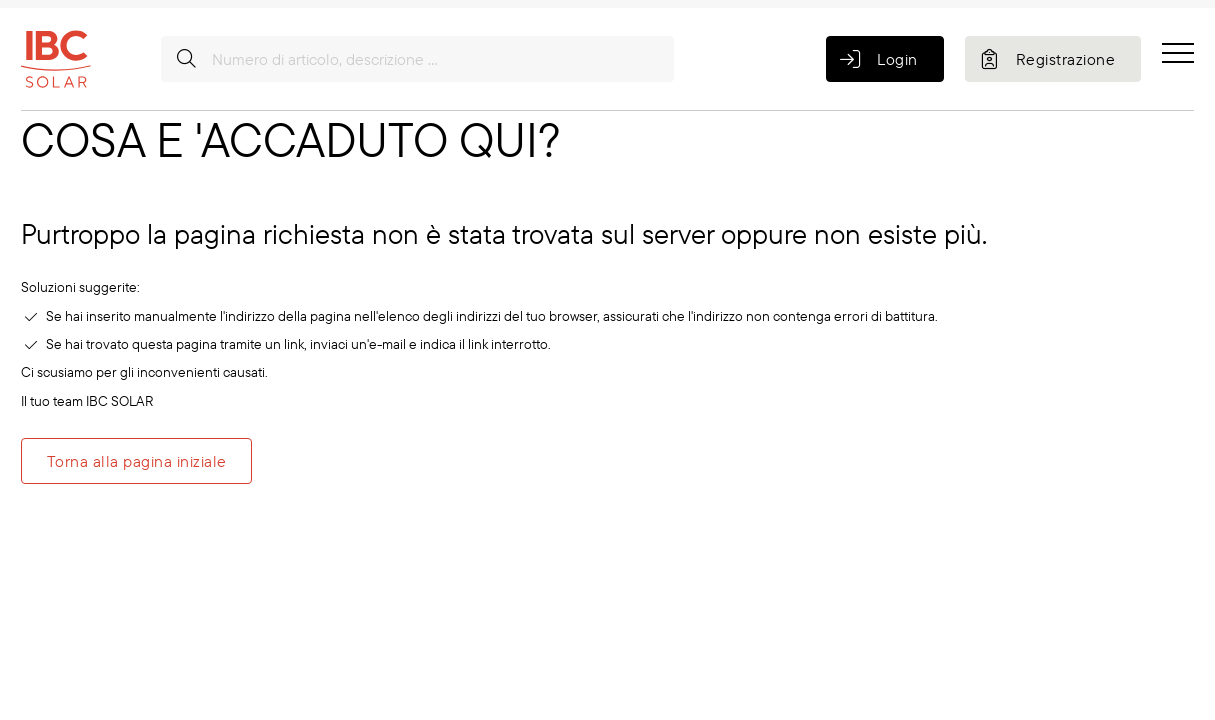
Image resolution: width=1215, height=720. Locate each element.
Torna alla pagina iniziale (136, 461)
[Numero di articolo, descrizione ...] (417, 59)
